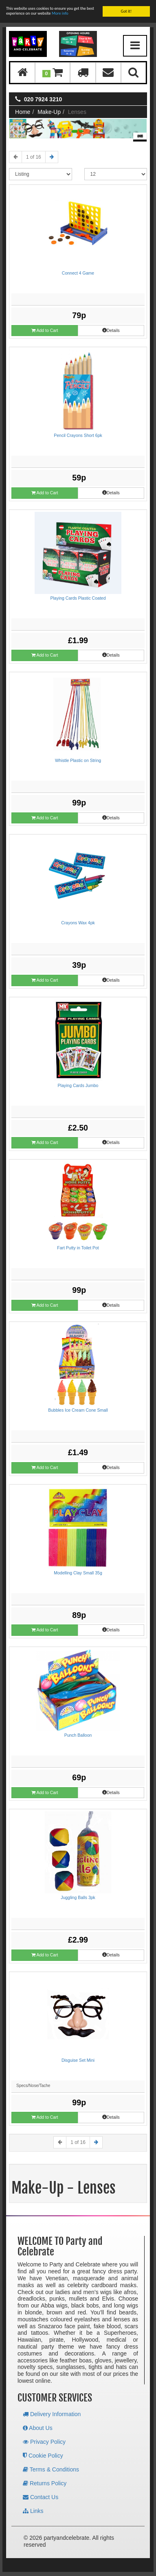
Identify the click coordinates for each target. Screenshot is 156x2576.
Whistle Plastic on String (78, 760)
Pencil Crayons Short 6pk (78, 435)
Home (22, 112)
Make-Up (49, 112)
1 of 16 (33, 157)
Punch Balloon (78, 1735)
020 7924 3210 (43, 99)
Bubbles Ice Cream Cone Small (78, 1410)
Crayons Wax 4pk (77, 922)
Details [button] (111, 330)
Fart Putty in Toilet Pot (78, 1247)
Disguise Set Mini (78, 2060)
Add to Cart (44, 330)
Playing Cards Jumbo (78, 1085)
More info (60, 13)
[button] (52, 72)
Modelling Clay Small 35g (78, 1572)
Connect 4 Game (78, 273)
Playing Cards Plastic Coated (78, 598)
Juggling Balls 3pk (78, 1897)
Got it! (126, 11)
